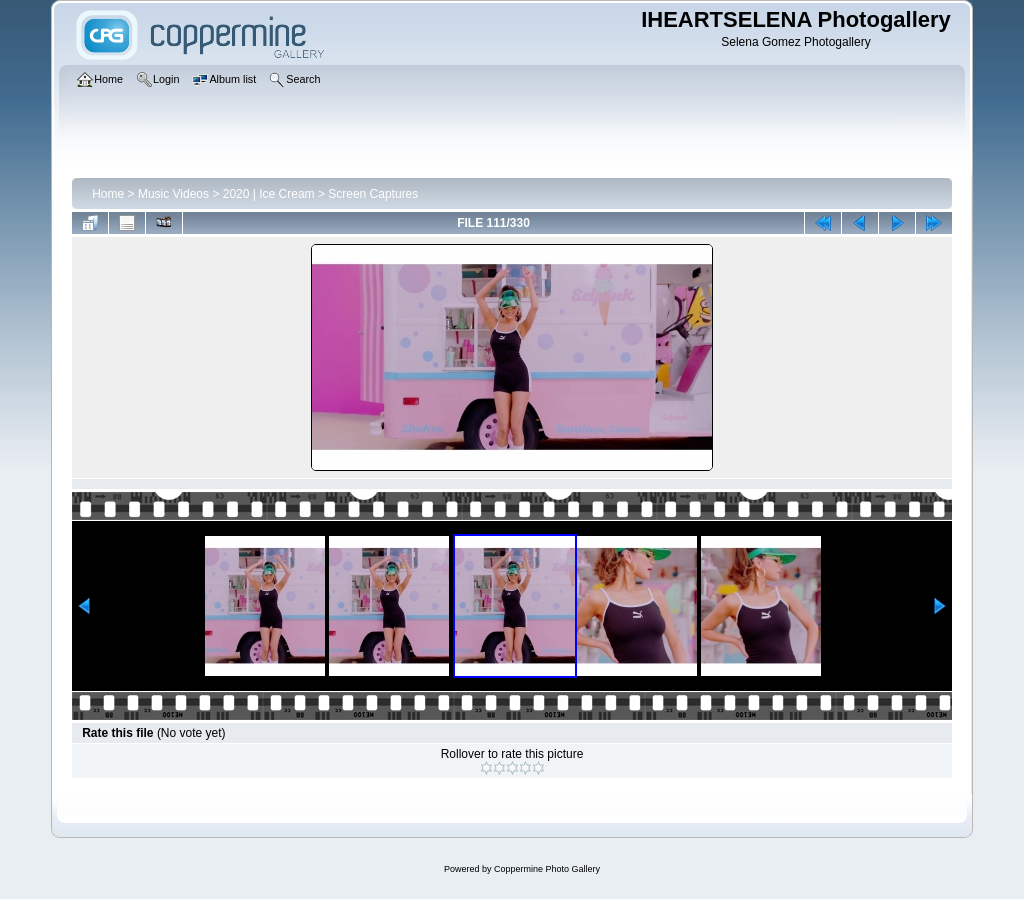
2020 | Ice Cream (269, 194)
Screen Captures (373, 194)
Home (108, 194)
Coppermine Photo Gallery (547, 869)
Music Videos (173, 194)
